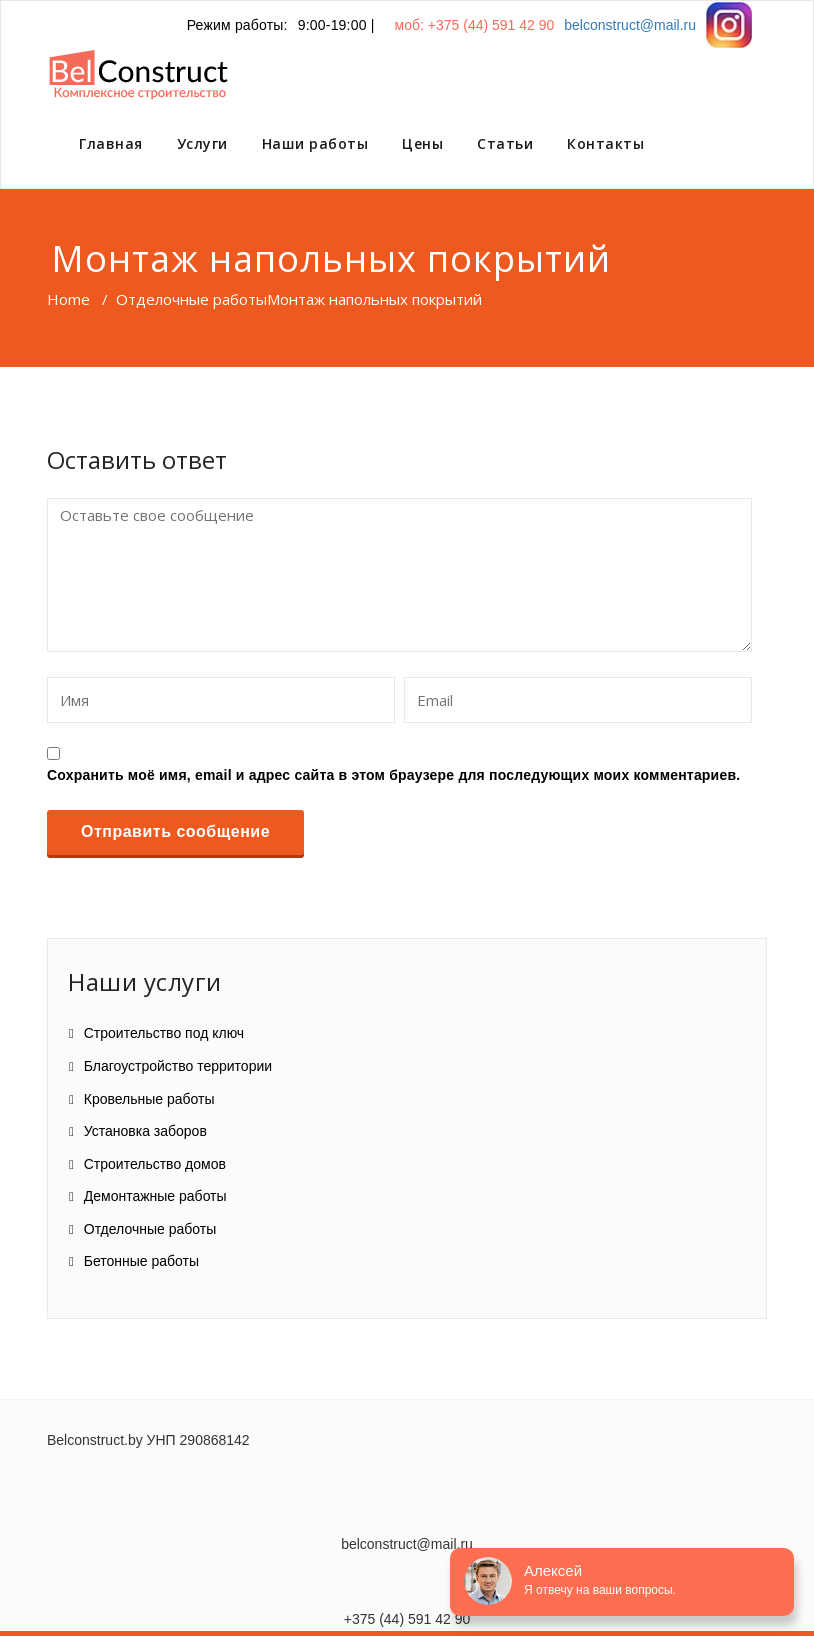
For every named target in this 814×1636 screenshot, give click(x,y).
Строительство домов (155, 1164)
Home (68, 299)
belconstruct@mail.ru (630, 25)
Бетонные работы (141, 1261)
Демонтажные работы (155, 1196)
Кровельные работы (149, 1099)
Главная (111, 143)
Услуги (202, 143)
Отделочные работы (191, 299)
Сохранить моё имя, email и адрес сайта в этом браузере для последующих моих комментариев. (393, 775)
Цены (422, 143)
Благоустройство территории (178, 1066)
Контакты (605, 143)
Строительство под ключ (164, 1033)
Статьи (505, 143)
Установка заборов (145, 1131)
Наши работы (315, 143)
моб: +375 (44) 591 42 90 (475, 25)
